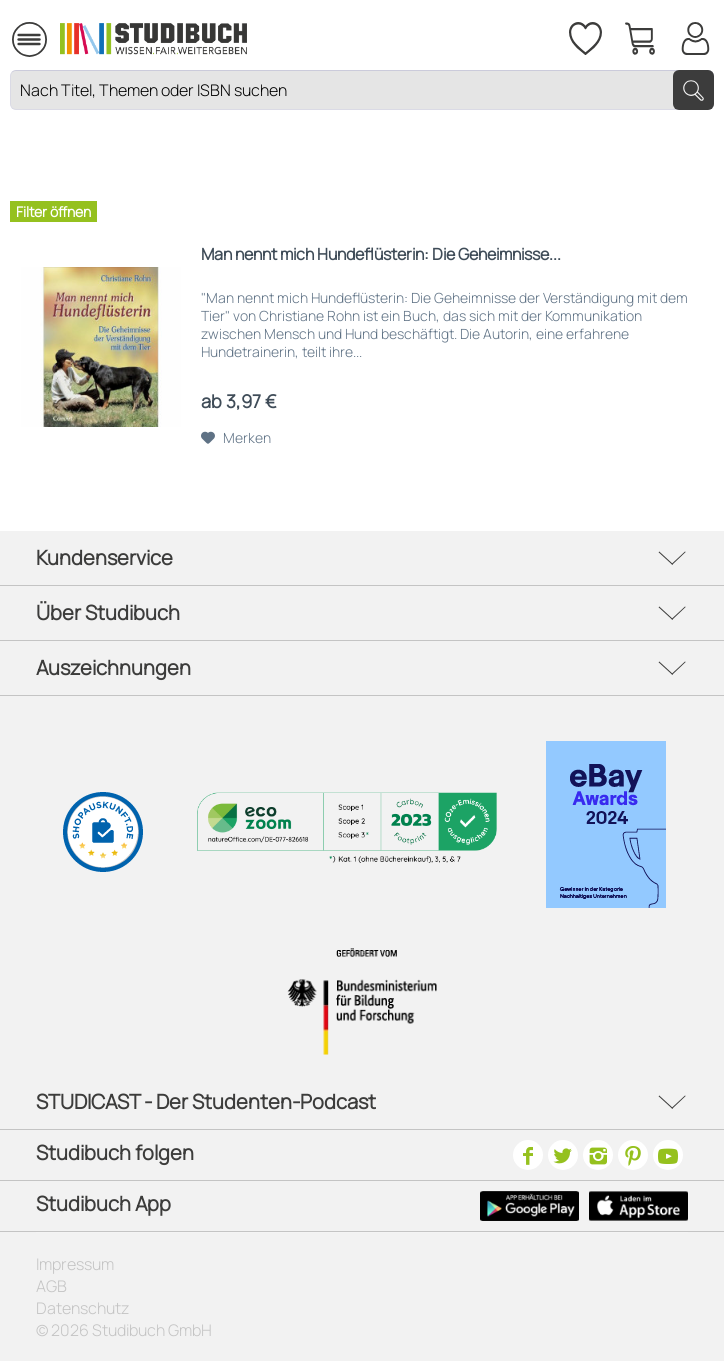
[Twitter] (563, 1155)
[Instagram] (598, 1155)
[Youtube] (668, 1155)
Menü (29, 30)
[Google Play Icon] (529, 1206)
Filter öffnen (53, 211)
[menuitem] (29, 36)
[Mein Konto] (695, 35)
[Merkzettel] (584, 35)
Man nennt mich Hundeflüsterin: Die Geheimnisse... (381, 254)
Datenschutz (82, 1308)
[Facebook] (528, 1155)
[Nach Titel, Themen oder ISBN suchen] (362, 90)
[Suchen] (693, 90)
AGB (51, 1286)
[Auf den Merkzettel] (236, 438)
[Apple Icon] (638, 1206)
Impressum (75, 1264)
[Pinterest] (633, 1155)
